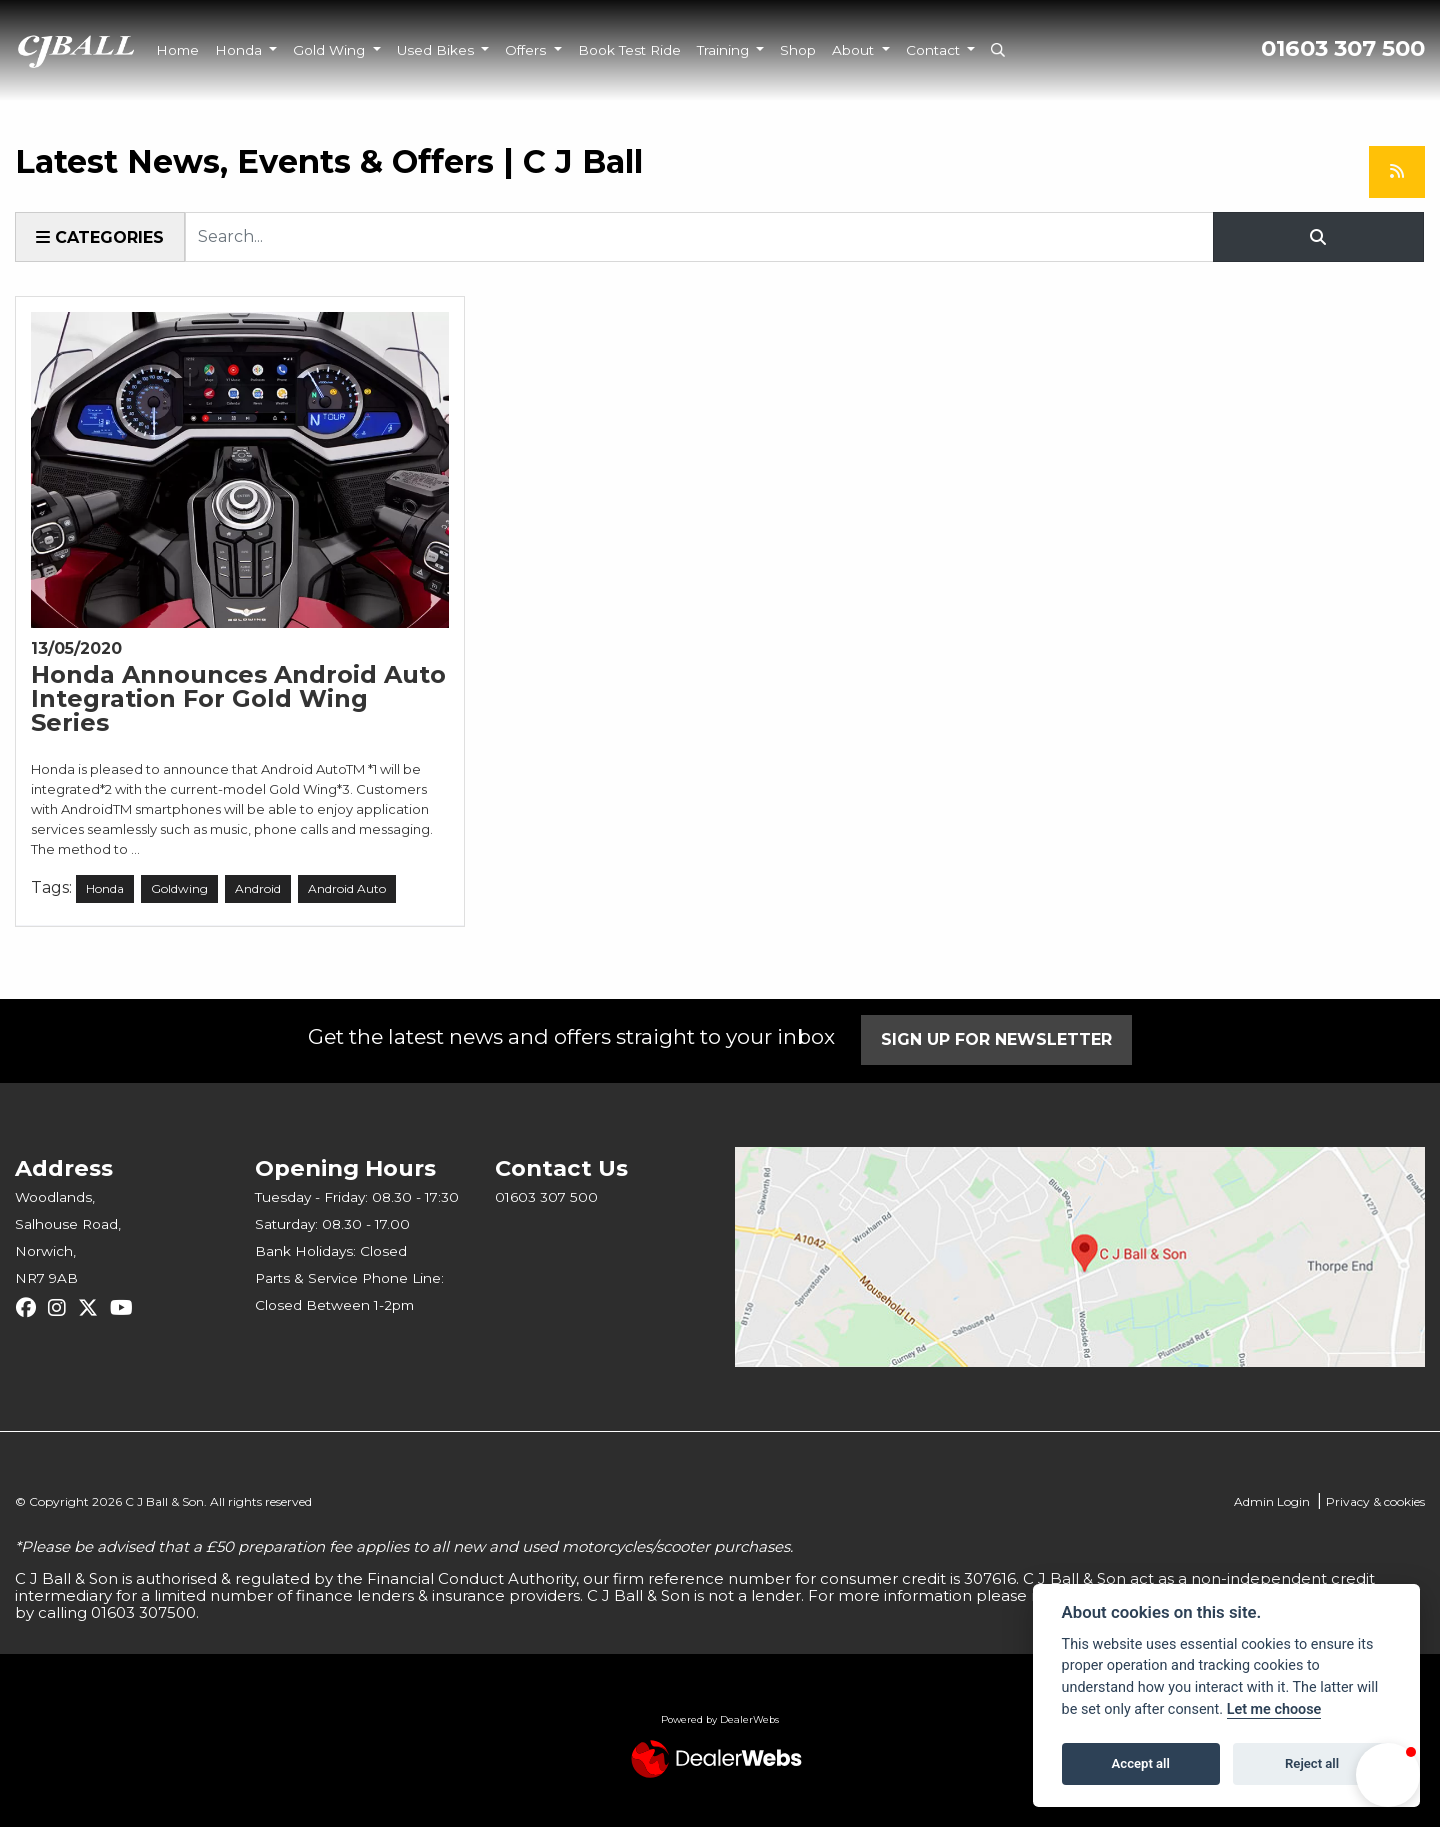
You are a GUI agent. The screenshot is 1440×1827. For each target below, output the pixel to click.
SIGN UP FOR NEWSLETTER (997, 1039)
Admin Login (1272, 1501)
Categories (100, 237)
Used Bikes (437, 50)
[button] (1388, 1775)
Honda (240, 50)
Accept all (1141, 1763)
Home (177, 50)
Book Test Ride (629, 50)
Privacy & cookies (1375, 1501)
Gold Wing (331, 50)
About (855, 50)
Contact (935, 50)
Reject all (1312, 1763)
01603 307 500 (1343, 48)
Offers (527, 50)
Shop (798, 50)
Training (725, 50)
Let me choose (1274, 1709)
